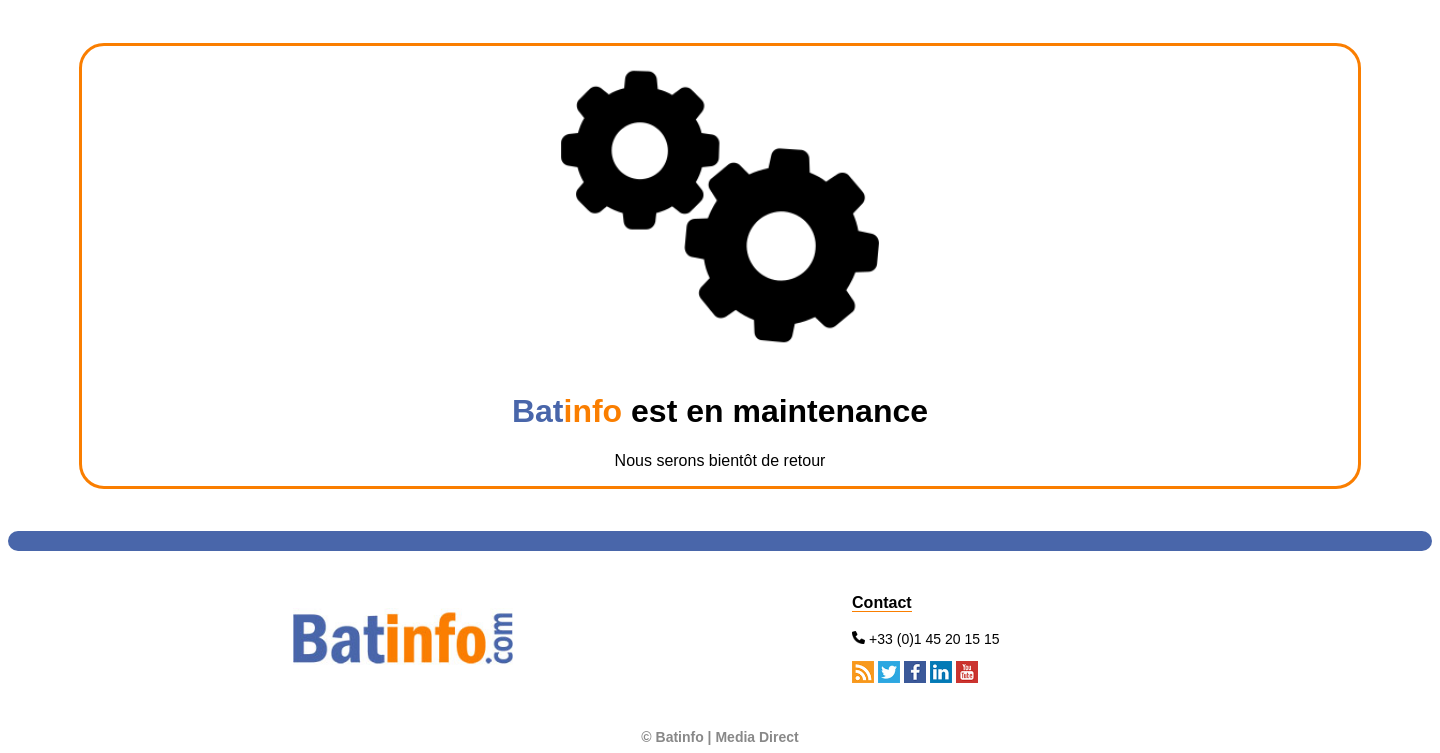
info (593, 411)
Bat (538, 411)
